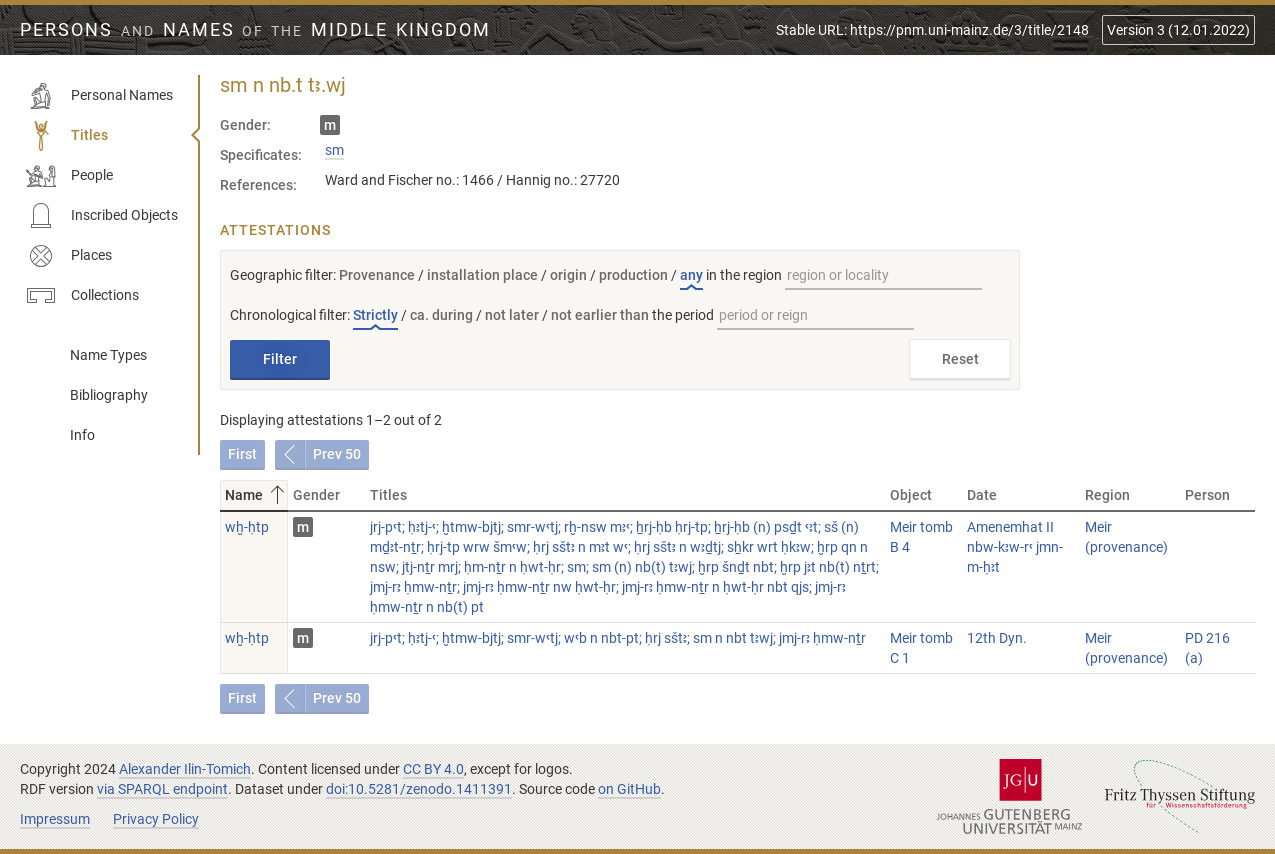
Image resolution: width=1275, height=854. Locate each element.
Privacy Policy (156, 819)
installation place (482, 275)
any (691, 275)
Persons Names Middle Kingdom (255, 30)
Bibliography (109, 395)
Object (911, 495)
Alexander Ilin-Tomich (185, 769)
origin (568, 275)
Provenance (377, 275)
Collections (82, 296)
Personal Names (99, 96)
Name (256, 495)
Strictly (375, 315)
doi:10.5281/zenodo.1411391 (419, 789)
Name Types (108, 355)
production (633, 275)
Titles (67, 136)
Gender (316, 495)
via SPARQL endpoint (162, 789)
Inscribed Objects (102, 216)
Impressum (55, 819)
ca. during (441, 315)
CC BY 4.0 (433, 769)
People (69, 176)
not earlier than (600, 315)
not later (512, 315)
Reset (960, 359)
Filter (280, 359)
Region (1107, 495)
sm (334, 150)
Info (82, 435)
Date (982, 495)
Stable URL (932, 30)
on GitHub (629, 789)
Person (1207, 495)
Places (69, 256)
